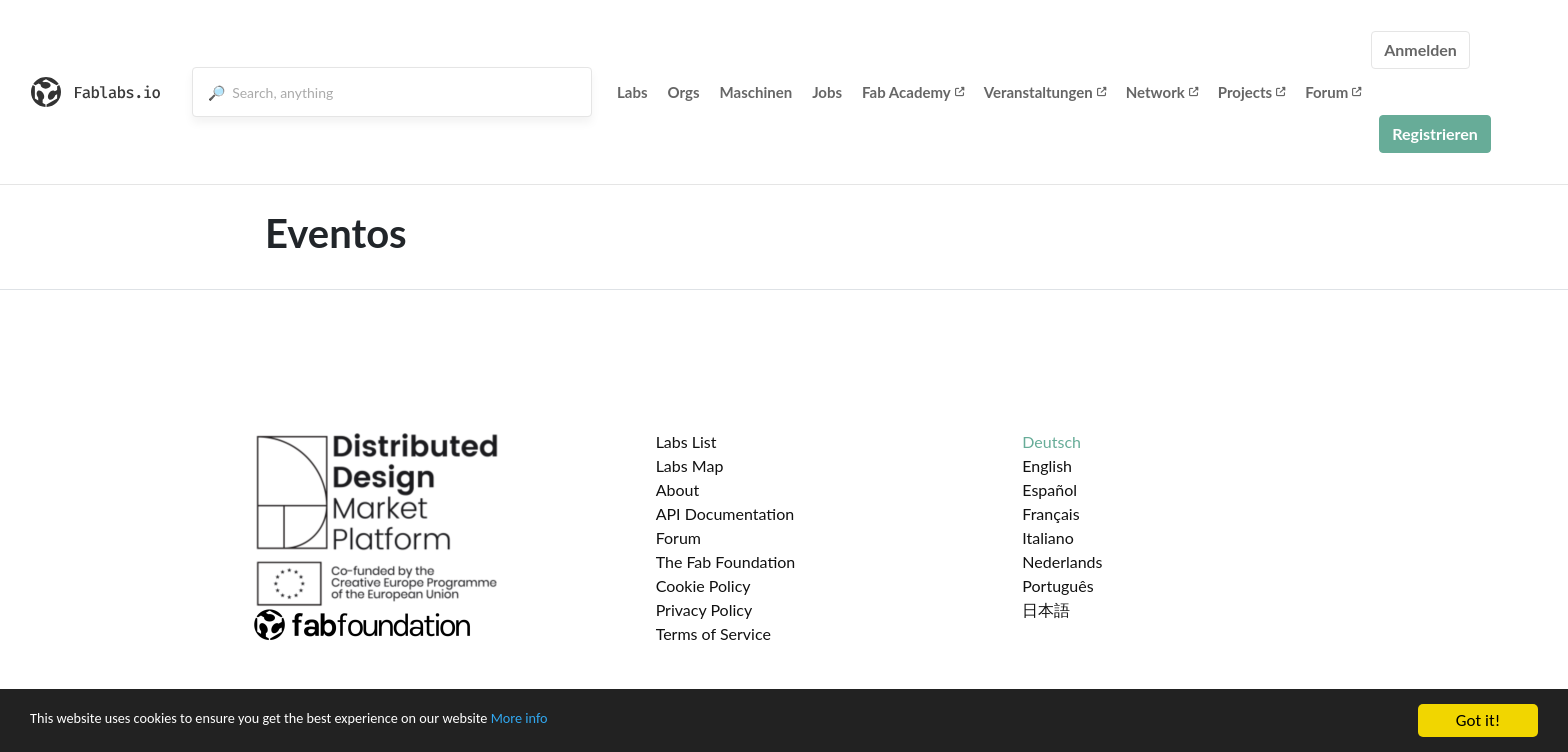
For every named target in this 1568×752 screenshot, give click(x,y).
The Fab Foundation (726, 561)
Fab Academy (913, 92)
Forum (1333, 92)
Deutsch (1051, 441)
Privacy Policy (704, 609)
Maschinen (756, 92)
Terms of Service (713, 633)
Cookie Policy (703, 585)
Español (1049, 489)
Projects (1251, 92)
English (1047, 465)
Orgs (684, 92)
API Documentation (725, 513)
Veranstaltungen (1045, 92)
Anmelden (1420, 49)
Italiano (1048, 537)
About (678, 489)
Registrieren (1435, 133)
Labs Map (690, 465)
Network (1162, 92)
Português (1057, 585)
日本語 (1046, 609)
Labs (632, 92)
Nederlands (1062, 561)
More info (615, 737)
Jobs (827, 92)
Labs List (686, 441)
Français (1050, 513)
